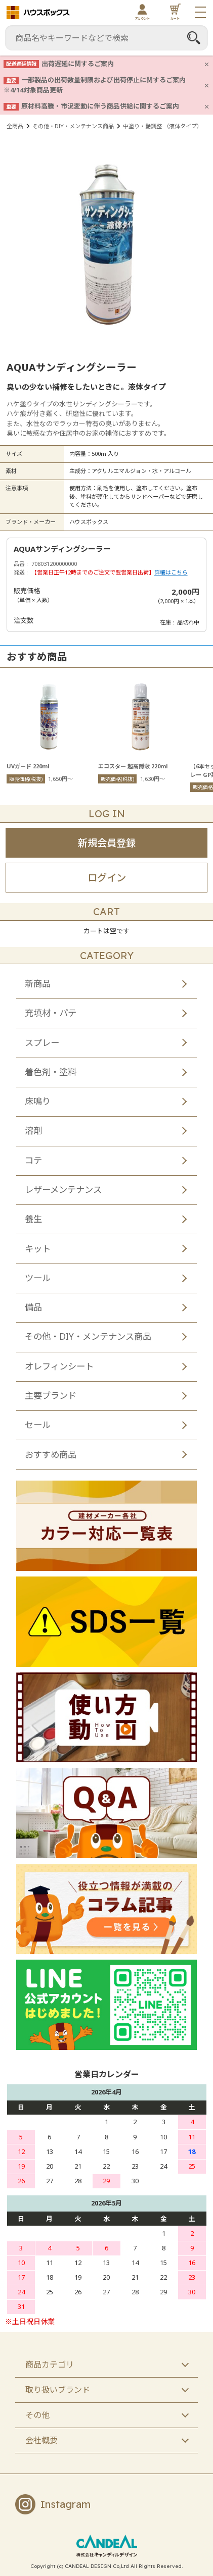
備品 (33, 1307)
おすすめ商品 (50, 1454)
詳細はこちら (171, 572)
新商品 (38, 983)
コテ (33, 1160)
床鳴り (38, 1101)
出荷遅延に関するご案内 (77, 63)
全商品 (15, 126)
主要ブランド (50, 1395)
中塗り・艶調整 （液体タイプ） (162, 126)
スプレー (42, 1042)
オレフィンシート (59, 1366)
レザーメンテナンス (63, 1189)
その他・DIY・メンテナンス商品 (73, 126)
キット (38, 1248)
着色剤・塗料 (50, 1072)
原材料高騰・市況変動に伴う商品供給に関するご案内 (100, 106)
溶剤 (33, 1130)
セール (38, 1425)
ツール (38, 1278)
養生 (33, 1219)
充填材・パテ (50, 1013)
